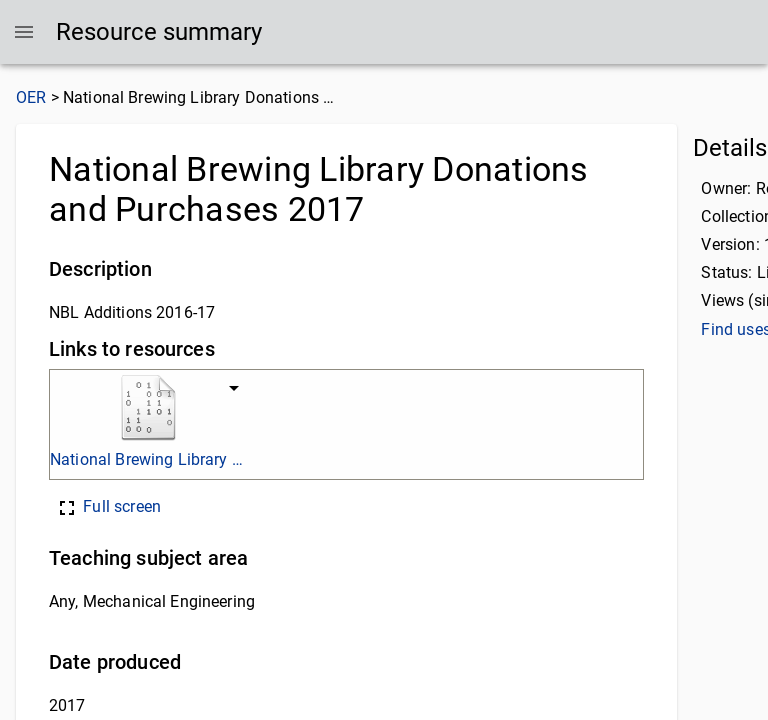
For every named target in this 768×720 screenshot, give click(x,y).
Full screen (108, 506)
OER (31, 97)
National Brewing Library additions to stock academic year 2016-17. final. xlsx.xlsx (148, 459)
